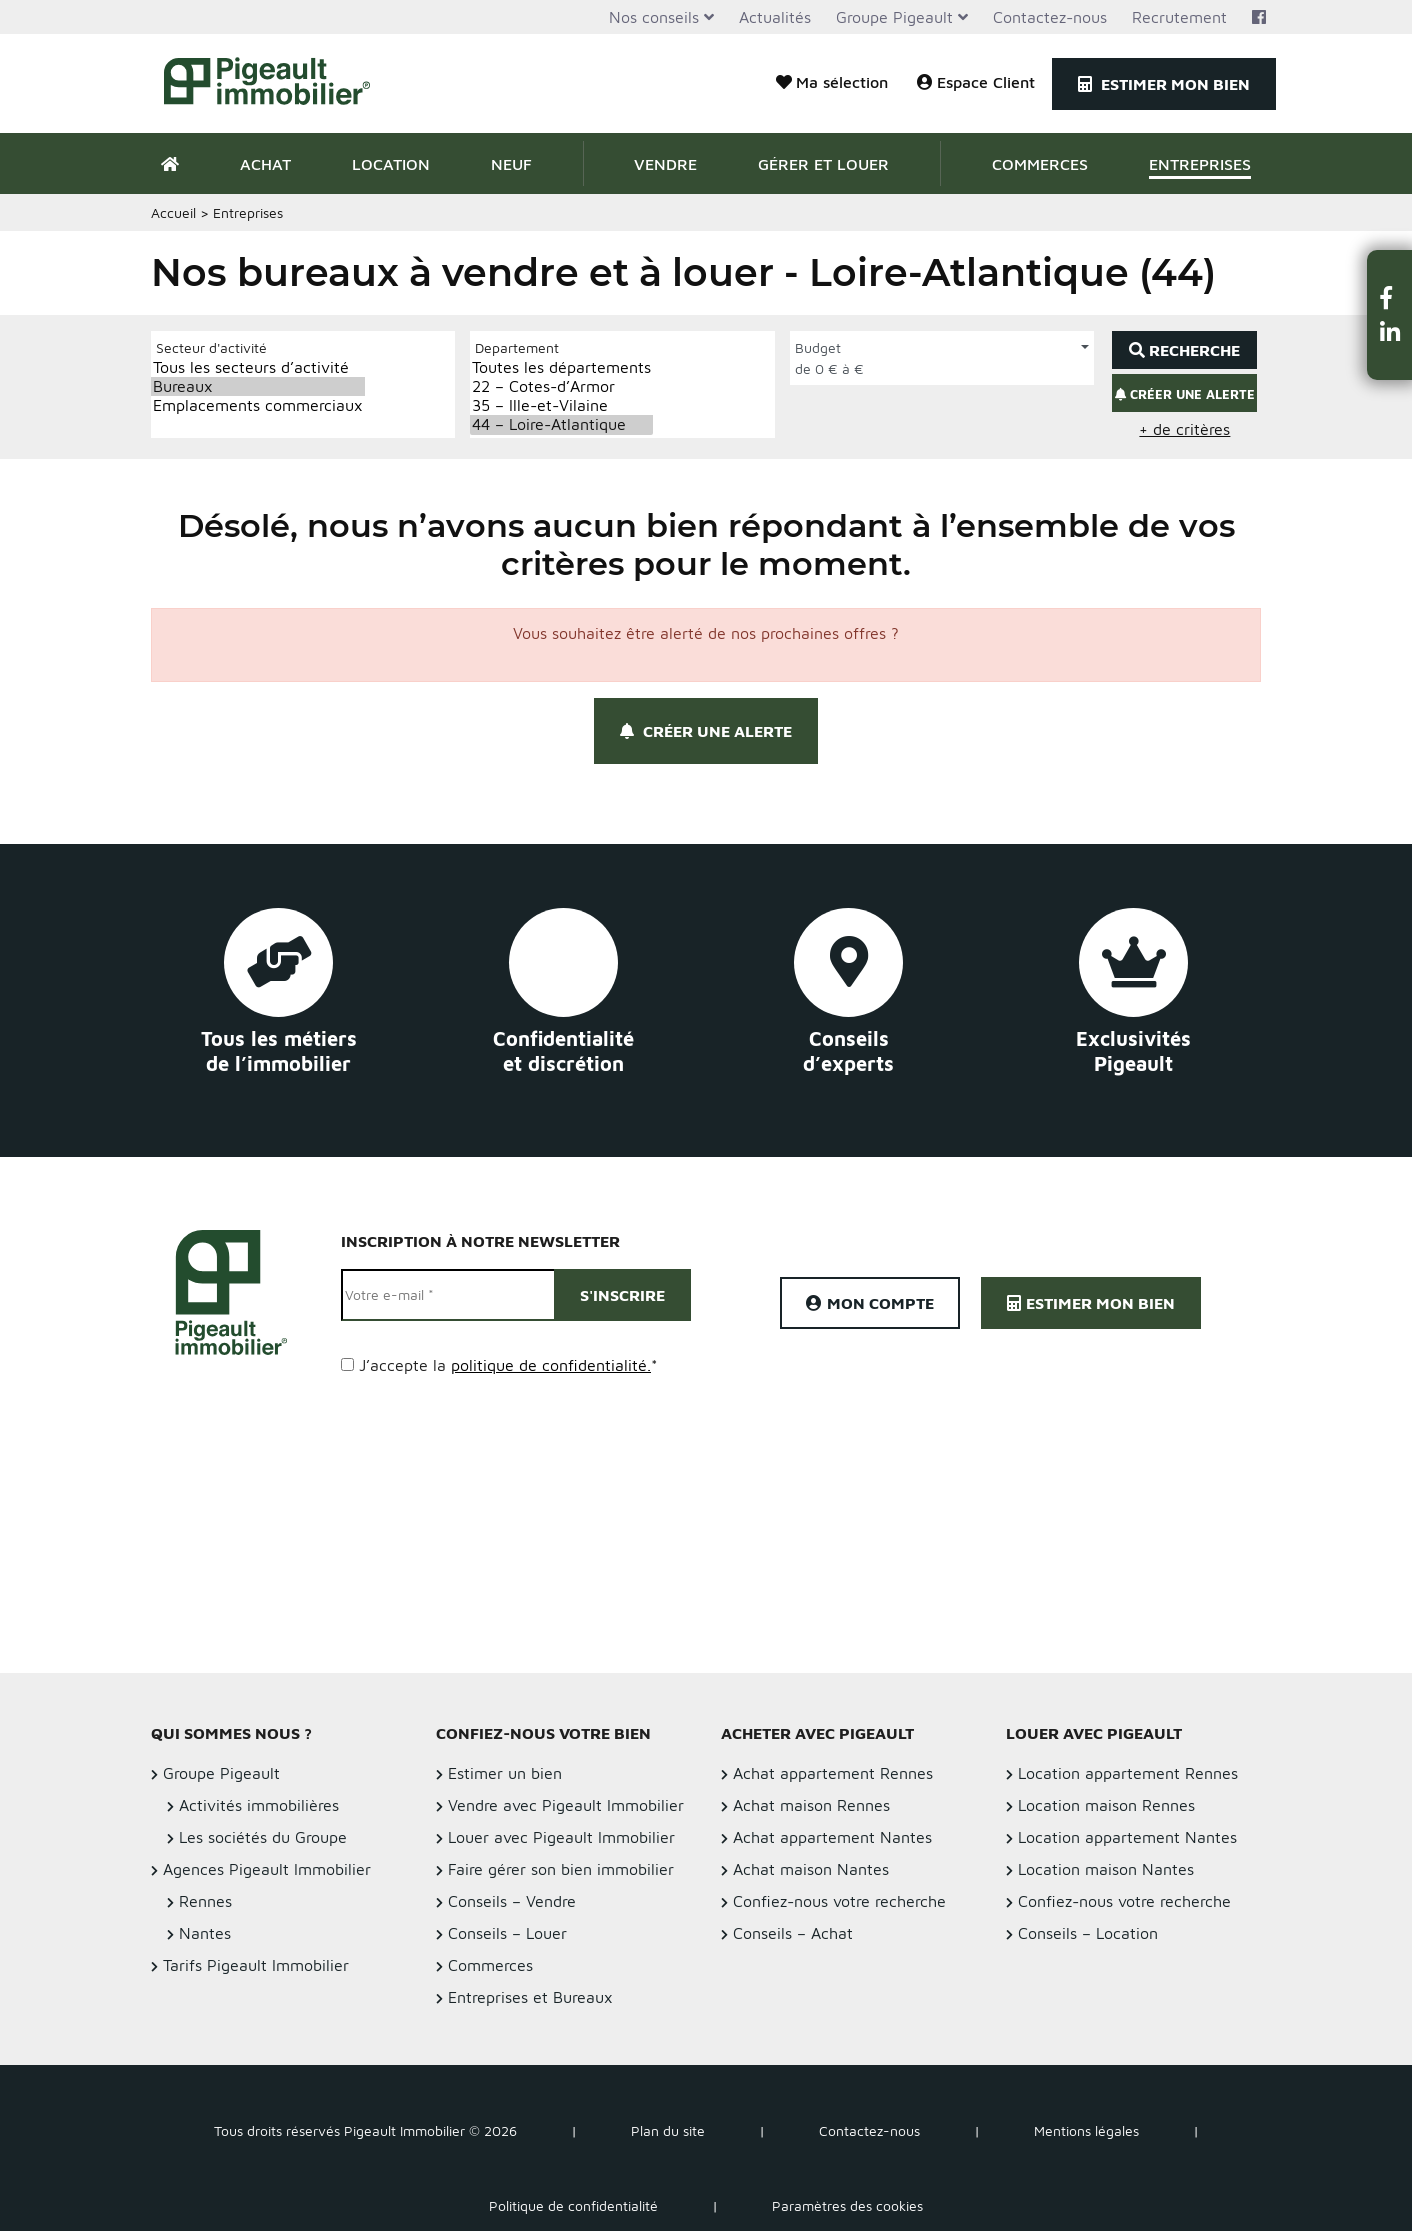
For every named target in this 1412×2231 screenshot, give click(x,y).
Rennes (205, 1901)
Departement (517, 347)
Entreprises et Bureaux (530, 1997)
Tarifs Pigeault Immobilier (256, 1965)
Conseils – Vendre (512, 1901)
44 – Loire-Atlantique (561, 424)
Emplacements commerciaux (258, 405)
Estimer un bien (505, 1773)
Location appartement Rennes (1128, 1773)
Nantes (205, 1933)
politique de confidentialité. (551, 1365)
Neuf (511, 164)
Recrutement (1179, 17)
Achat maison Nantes (811, 1869)
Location (391, 164)
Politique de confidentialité (573, 2205)
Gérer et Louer (823, 164)
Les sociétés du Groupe (263, 1837)
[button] (1390, 297)
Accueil (173, 212)
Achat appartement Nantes (832, 1837)
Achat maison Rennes (811, 1805)
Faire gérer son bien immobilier (561, 1869)
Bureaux (258, 386)
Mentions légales (1086, 2130)
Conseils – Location (1088, 1933)
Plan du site (668, 2130)
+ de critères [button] (1184, 429)
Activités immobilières (259, 1805)
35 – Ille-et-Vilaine (561, 405)
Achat (265, 164)
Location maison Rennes (1106, 1805)
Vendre (665, 164)
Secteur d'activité (211, 347)
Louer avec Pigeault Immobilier (561, 1837)
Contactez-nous (1050, 17)
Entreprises (1200, 164)
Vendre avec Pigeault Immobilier (566, 1805)
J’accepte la (508, 1365)
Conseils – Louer (507, 1933)
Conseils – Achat (793, 1933)
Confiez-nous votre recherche (839, 1901)
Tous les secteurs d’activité (258, 367)
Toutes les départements (561, 367)
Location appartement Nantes (1127, 1837)
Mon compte (870, 1303)
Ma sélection (832, 82)
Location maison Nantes (1106, 1869)
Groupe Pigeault (894, 17)
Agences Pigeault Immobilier (267, 1869)
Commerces (1040, 164)
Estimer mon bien (1164, 84)
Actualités (775, 17)
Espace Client (976, 82)
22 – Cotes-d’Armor (561, 386)
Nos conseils (654, 17)
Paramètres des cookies (847, 2205)
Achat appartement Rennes (833, 1773)
